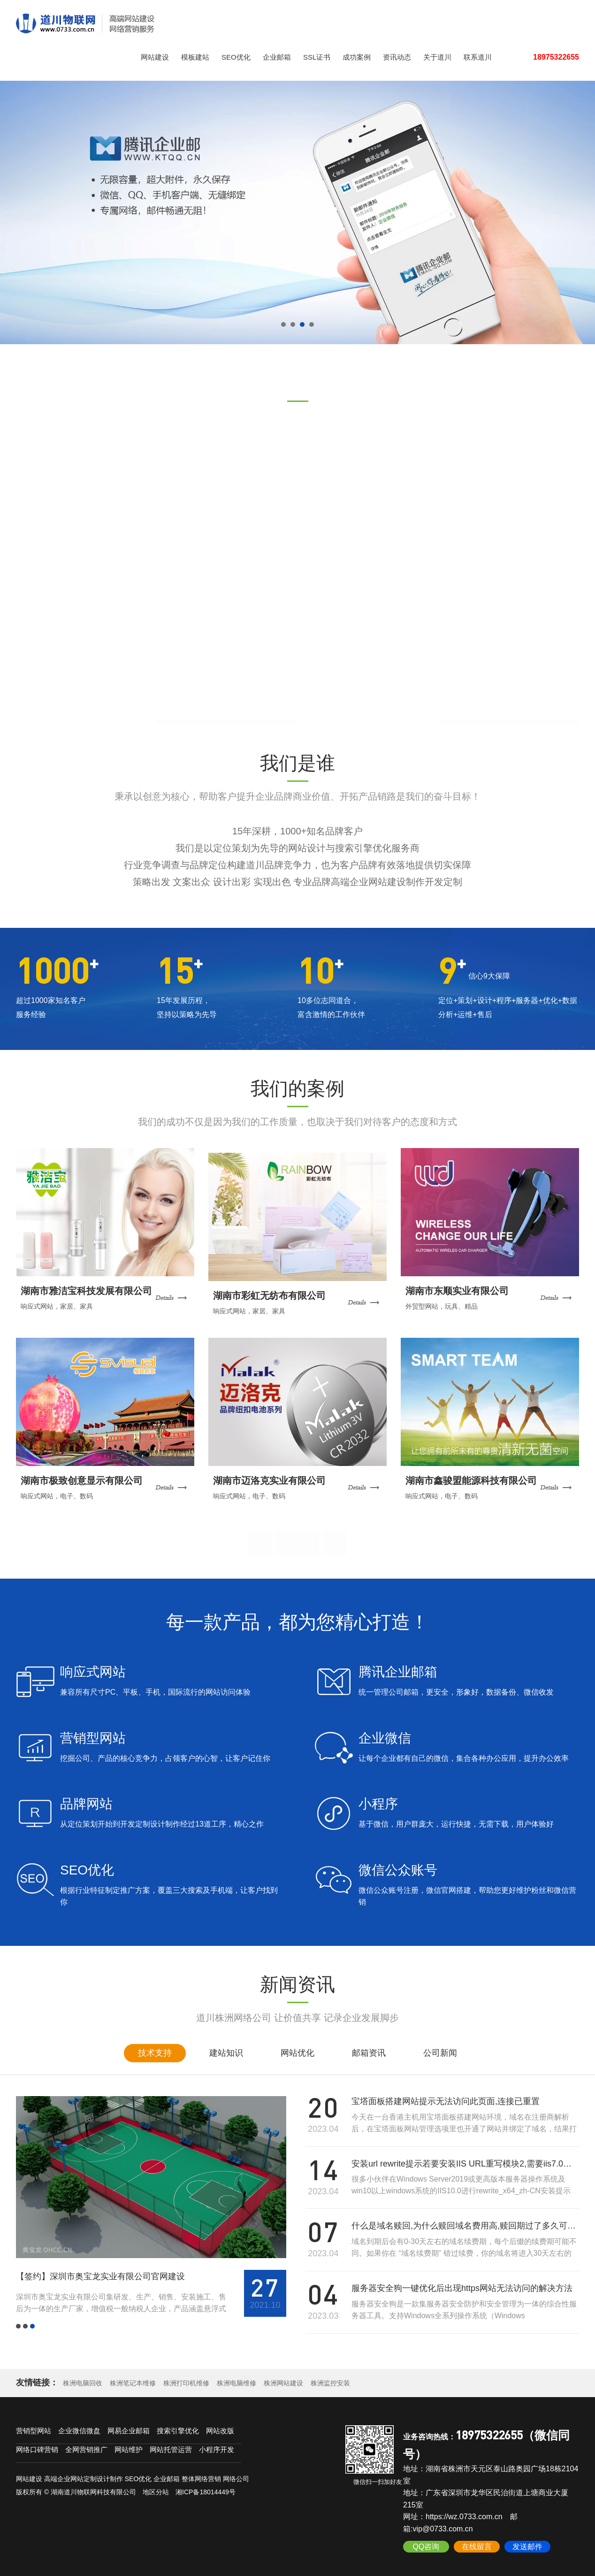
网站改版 (220, 2426)
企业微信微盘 (79, 2426)
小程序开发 (216, 2445)
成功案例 (357, 57)
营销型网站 (33, 2426)
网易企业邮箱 (128, 2426)
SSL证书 (316, 57)
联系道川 (478, 57)
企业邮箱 (277, 57)
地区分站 (156, 2487)
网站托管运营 (171, 2445)
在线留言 (477, 2542)
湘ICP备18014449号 (205, 2487)
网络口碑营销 (37, 2445)
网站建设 (155, 57)
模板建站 (195, 57)
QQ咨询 (426, 2542)
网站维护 (128, 2445)
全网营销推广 (86, 2445)
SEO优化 (236, 57)
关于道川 (437, 57)
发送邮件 (527, 2542)
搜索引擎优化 (178, 2426)
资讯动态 (397, 57)
